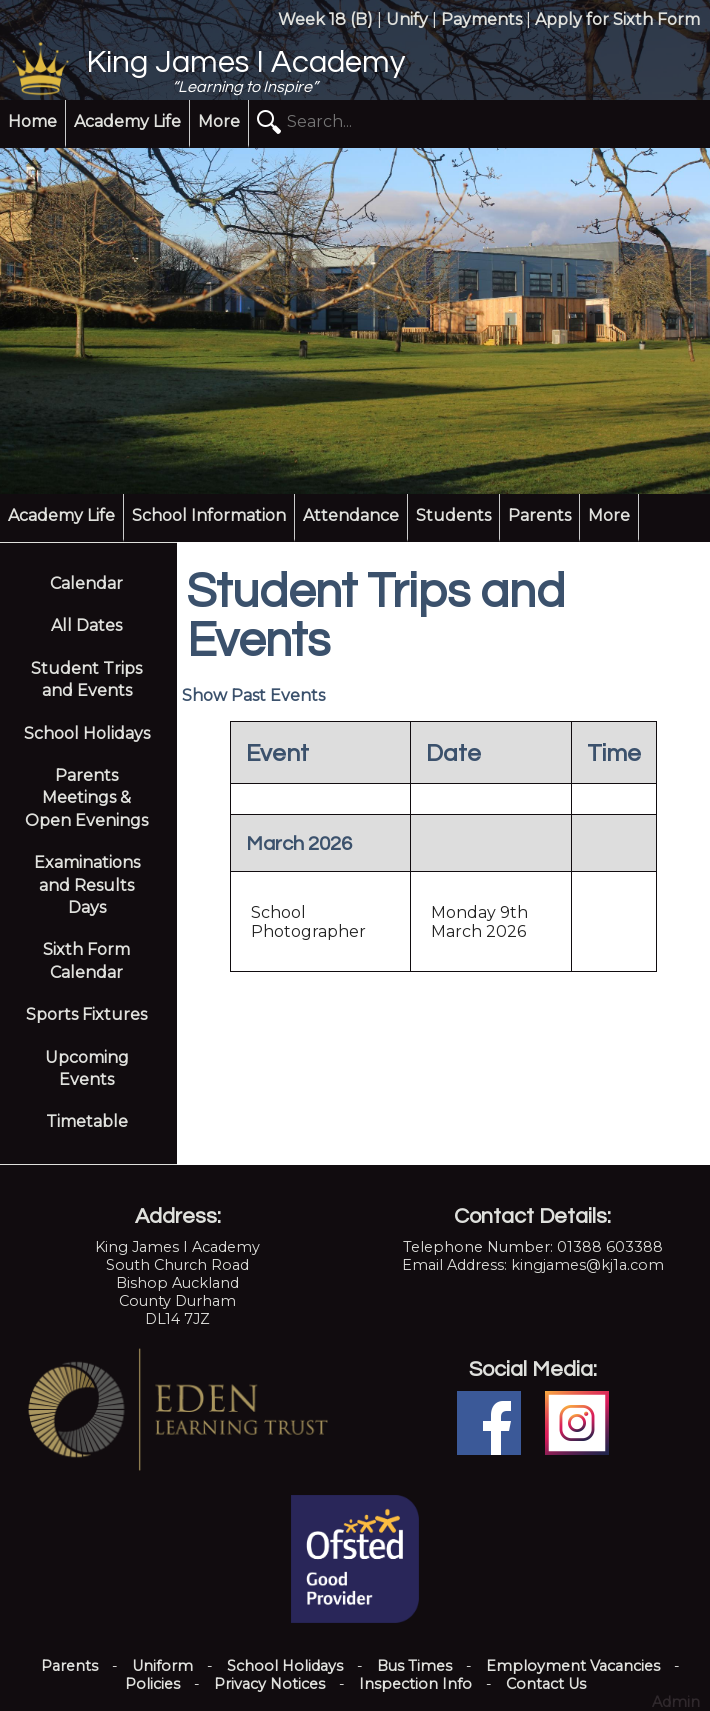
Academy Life (127, 121)
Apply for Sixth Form (617, 19)
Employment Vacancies (573, 1666)
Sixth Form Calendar (86, 960)
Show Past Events (253, 695)
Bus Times (414, 1666)
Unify (407, 19)
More (219, 121)
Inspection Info (415, 1684)
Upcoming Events (87, 1068)
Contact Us (546, 1684)
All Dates (86, 625)
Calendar (86, 583)
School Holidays (87, 733)
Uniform (162, 1666)
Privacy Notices (269, 1684)
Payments (481, 19)
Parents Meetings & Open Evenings (86, 798)
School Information (209, 515)
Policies (152, 1684)
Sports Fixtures (86, 1014)
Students (453, 515)
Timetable (87, 1121)
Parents (539, 515)
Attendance (351, 515)
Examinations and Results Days (87, 885)
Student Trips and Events (86, 679)
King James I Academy (245, 63)
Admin (676, 1702)
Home (32, 121)
